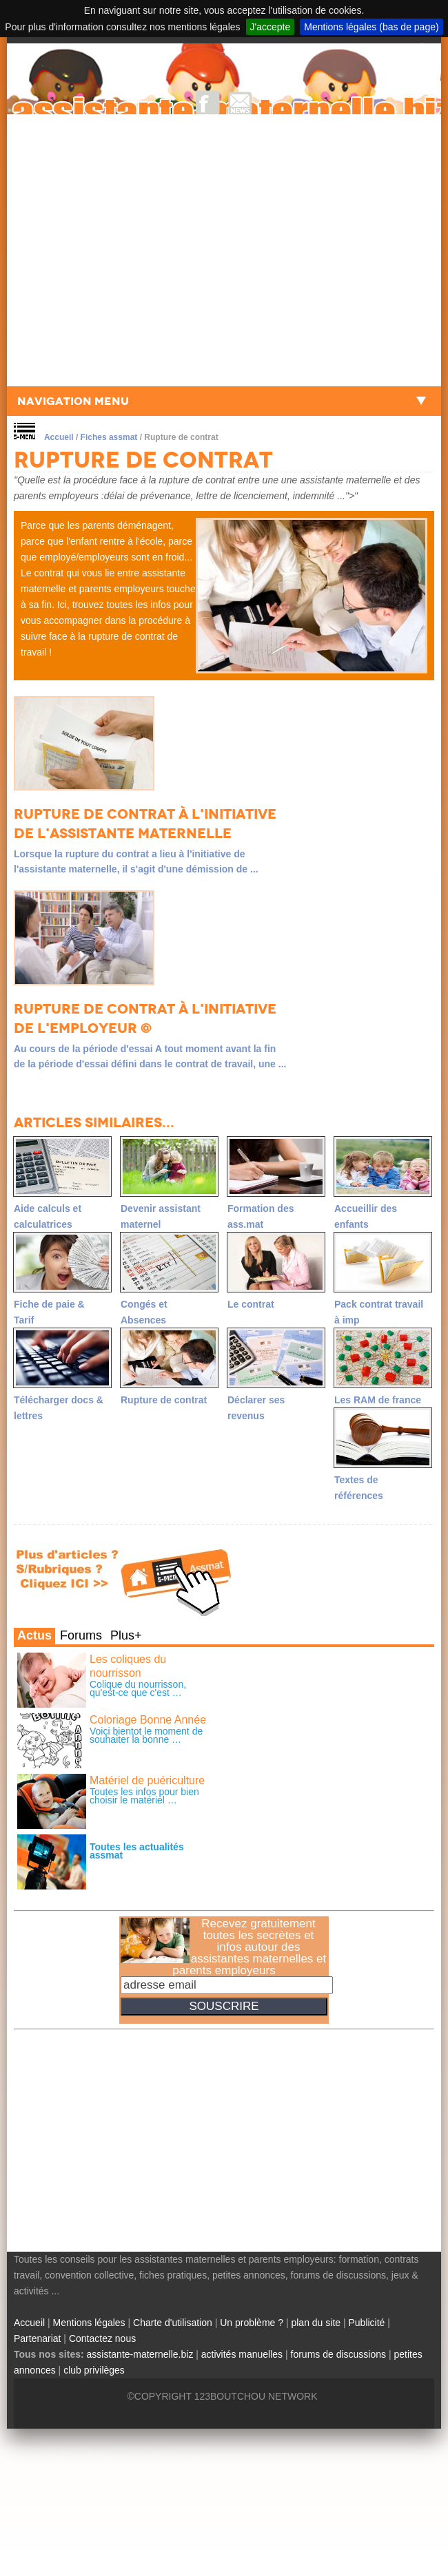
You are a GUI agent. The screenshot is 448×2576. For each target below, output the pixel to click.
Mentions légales (89, 2322)
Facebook (208, 102)
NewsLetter (240, 102)
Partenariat (37, 2338)
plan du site (315, 2322)
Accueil (59, 437)
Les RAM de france (377, 1399)
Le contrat (250, 1304)
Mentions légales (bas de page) (371, 26)
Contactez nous (102, 2338)
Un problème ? (251, 2322)
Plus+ (126, 1635)
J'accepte (270, 26)
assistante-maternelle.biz (140, 2354)
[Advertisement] (136, 250)
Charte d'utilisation (172, 2322)
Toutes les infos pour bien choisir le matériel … (144, 1796)
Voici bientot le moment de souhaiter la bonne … (146, 1735)
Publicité (366, 2322)
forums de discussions (339, 2354)
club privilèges (94, 2370)
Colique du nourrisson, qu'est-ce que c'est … (138, 1688)
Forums (81, 1635)
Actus (34, 1635)
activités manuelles (242, 2354)
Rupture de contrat (164, 1399)
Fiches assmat (109, 437)
